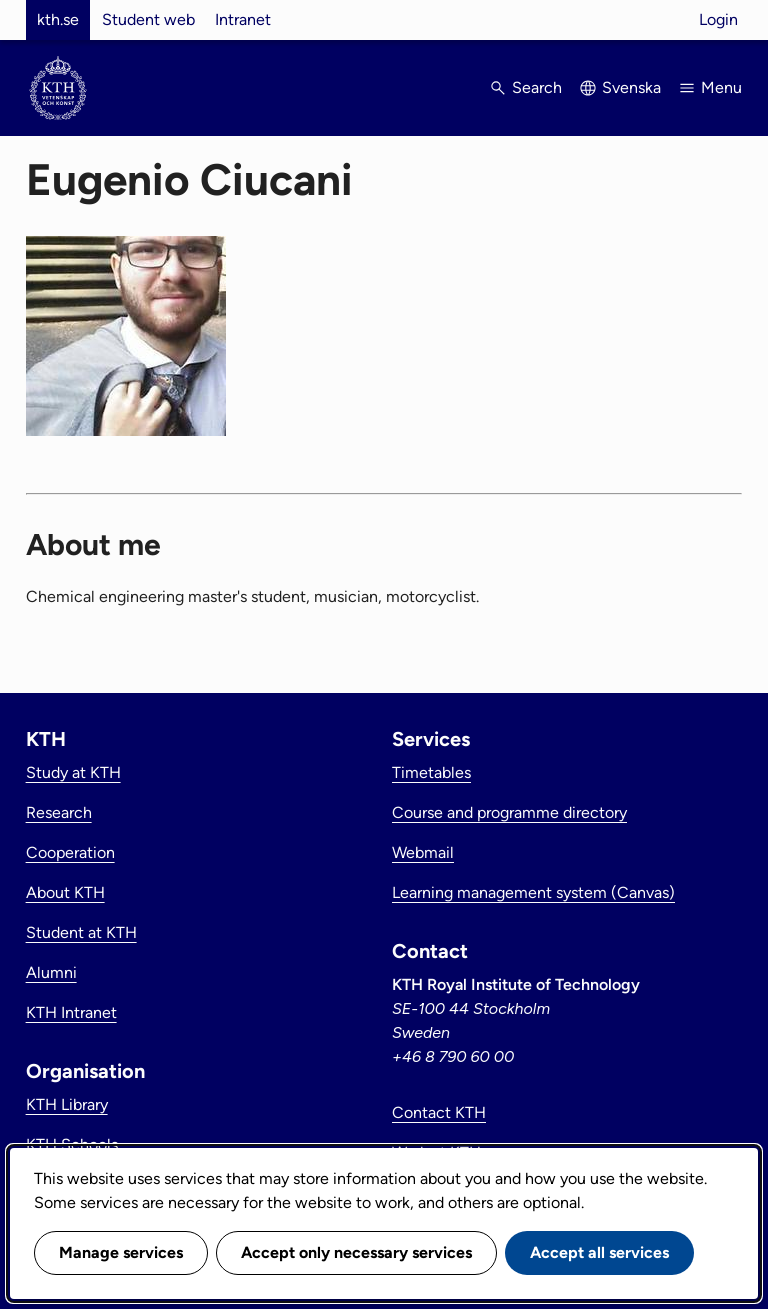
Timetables (431, 772)
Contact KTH (439, 1112)
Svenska (631, 87)
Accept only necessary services (356, 1252)
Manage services (121, 1252)
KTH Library (67, 1104)
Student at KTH (81, 932)
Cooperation (70, 852)
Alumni (51, 972)
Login (718, 19)
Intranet (243, 19)
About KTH (65, 892)
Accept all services (599, 1252)
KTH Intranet (71, 1012)
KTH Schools (72, 1144)
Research (59, 812)
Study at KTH (73, 772)
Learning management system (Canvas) (533, 892)
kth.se (58, 19)
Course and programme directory (509, 812)
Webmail (423, 852)
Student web (148, 19)
